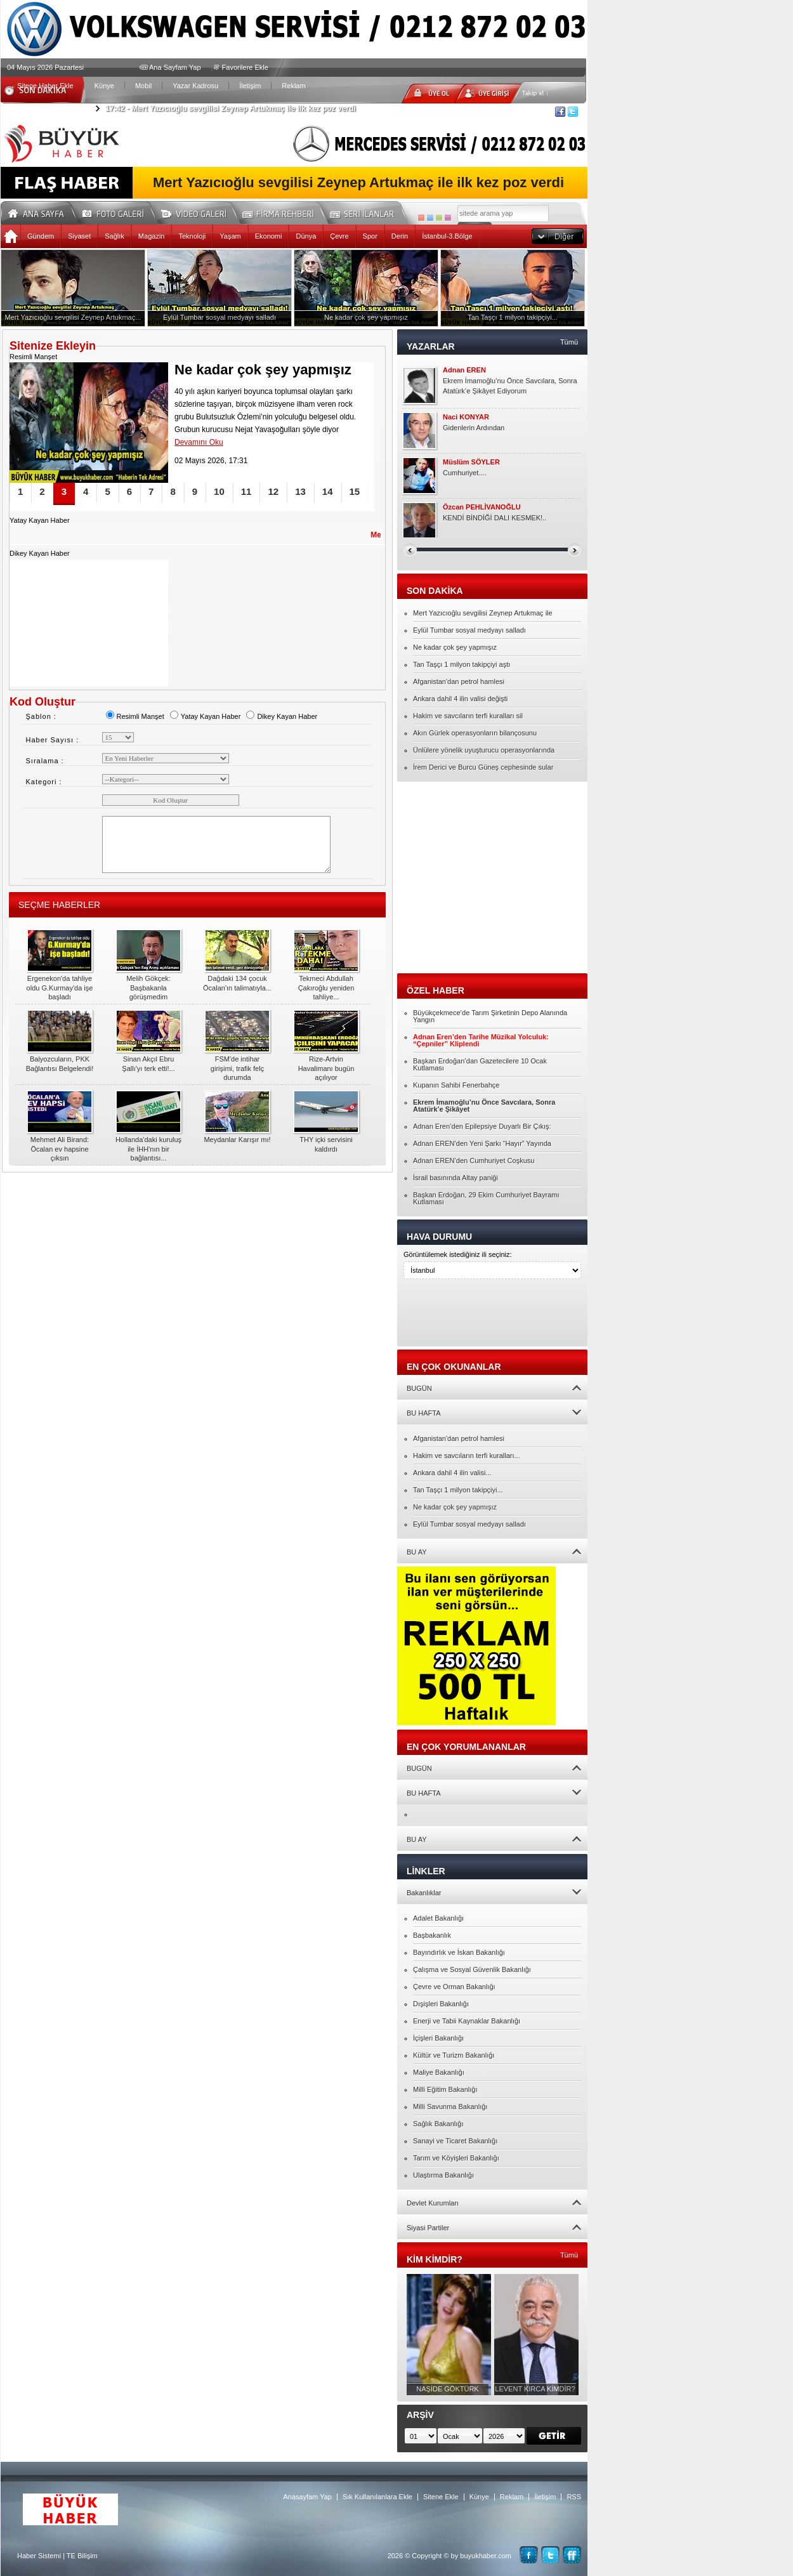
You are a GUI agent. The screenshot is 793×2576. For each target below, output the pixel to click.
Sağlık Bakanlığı (438, 2123)
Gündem (40, 236)
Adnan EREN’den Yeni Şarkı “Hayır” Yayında (482, 1143)
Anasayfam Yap (307, 2496)
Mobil (143, 85)
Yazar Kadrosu (195, 85)
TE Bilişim (82, 2556)
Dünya (306, 236)
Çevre (339, 236)
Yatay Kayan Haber (205, 716)
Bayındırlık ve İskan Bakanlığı (459, 1952)
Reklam (293, 85)
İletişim (250, 85)
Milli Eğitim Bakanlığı (445, 2089)
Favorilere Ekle (245, 67)
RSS (574, 2496)
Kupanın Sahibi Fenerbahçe (456, 1085)
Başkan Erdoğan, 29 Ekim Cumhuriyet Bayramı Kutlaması (486, 1198)
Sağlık (114, 236)
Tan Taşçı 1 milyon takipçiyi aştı (461, 664)
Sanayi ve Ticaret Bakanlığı (455, 2141)
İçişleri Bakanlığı (438, 2038)
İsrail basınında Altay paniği (455, 1177)
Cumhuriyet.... (464, 472)
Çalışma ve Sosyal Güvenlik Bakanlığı (472, 1969)
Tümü (569, 342)
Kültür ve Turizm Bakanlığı (453, 2055)
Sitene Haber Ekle (45, 85)
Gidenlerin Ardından (473, 427)
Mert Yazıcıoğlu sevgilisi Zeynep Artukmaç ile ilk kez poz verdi (230, 108)
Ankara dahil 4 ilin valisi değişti (460, 698)
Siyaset (79, 236)
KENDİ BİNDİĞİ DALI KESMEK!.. (494, 518)
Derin (399, 236)
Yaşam (230, 236)
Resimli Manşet (134, 716)
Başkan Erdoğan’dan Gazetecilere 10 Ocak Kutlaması (480, 1064)
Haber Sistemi (39, 2556)
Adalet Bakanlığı (438, 1918)
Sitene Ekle (441, 2496)
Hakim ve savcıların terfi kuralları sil (468, 716)
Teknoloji (192, 236)
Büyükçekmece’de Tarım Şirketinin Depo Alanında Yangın (490, 1016)
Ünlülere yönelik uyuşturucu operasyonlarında (483, 750)
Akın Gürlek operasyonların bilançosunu (475, 733)
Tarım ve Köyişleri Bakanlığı (456, 2158)
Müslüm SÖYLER (471, 462)
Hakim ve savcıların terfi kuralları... (466, 1455)
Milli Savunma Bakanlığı (450, 2106)
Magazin (151, 236)
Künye (104, 85)
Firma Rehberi (283, 211)
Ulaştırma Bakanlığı (443, 2175)
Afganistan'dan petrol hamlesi (458, 681)
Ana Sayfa (40, 211)
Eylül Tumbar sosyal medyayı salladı (469, 630)
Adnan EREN (464, 370)
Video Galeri (201, 211)
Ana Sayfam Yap (175, 67)
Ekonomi (268, 236)
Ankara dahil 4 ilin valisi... (452, 1472)
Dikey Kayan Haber (281, 716)
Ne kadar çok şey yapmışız (455, 647)
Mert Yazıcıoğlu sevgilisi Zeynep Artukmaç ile (483, 613)
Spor (370, 236)
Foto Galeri (120, 211)
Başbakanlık (432, 1935)
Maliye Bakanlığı (438, 2072)
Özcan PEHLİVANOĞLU (482, 507)
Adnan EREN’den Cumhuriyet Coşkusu (473, 1160)
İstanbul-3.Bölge (447, 236)
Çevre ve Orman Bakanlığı (454, 1986)
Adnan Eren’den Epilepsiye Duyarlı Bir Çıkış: (482, 1126)
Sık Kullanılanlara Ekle (377, 2496)
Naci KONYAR (466, 417)
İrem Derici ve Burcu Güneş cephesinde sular (483, 767)
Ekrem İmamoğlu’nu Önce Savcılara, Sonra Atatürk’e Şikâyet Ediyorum (510, 386)
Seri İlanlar (364, 211)
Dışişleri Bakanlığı (441, 2004)
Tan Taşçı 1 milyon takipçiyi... (458, 1490)
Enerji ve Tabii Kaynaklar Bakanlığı (466, 2021)
